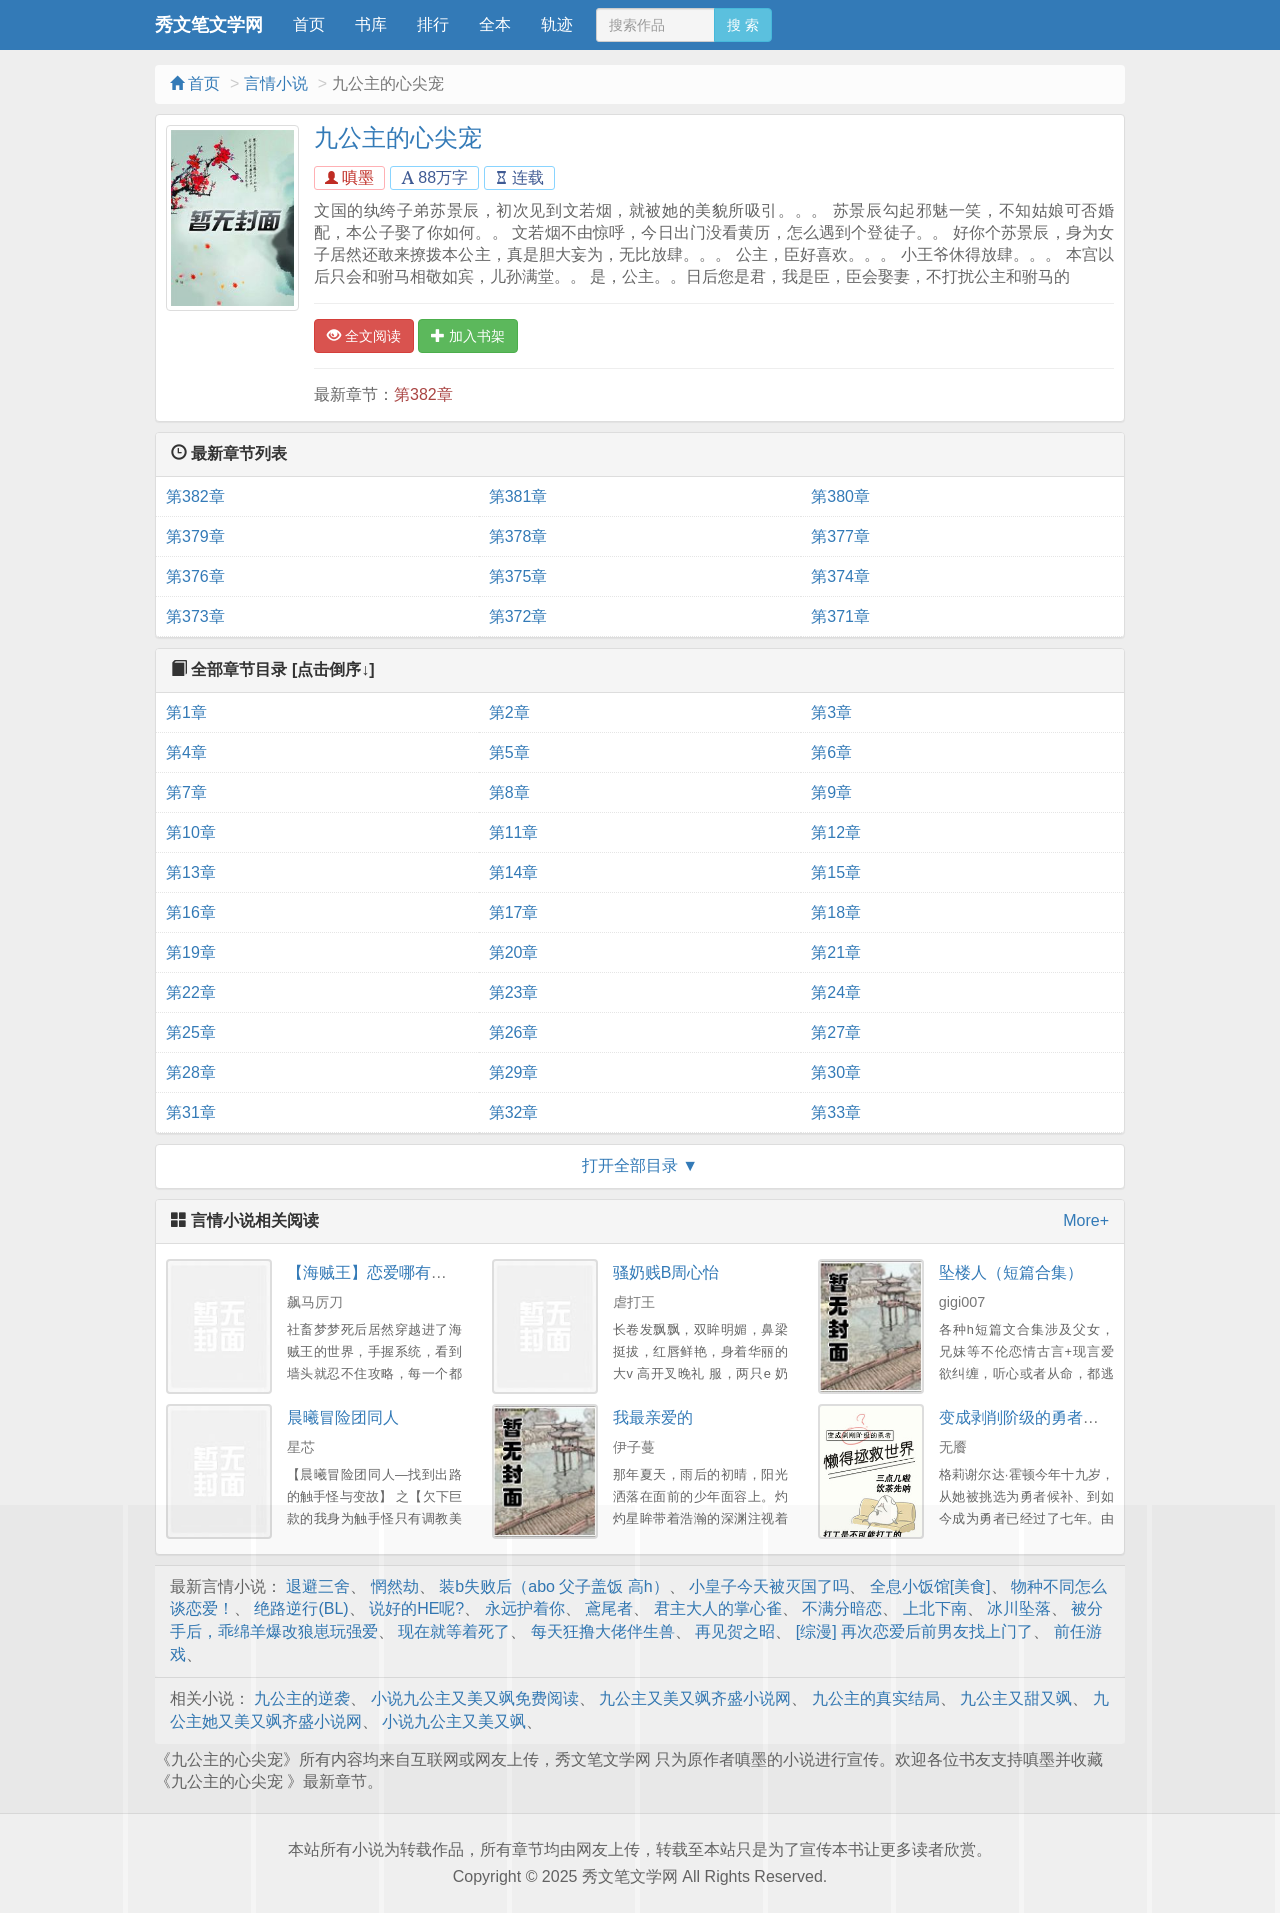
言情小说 (276, 83)
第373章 (195, 616)
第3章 (831, 712)
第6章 (831, 752)
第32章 (514, 1112)
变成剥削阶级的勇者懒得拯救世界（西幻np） (1100, 1417)
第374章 (840, 576)
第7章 (186, 792)
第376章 (195, 576)
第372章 (518, 616)
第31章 (191, 1112)
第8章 (509, 792)
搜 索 (743, 25)
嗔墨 (349, 177)
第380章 (840, 496)
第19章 (191, 952)
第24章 (836, 992)
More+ (1086, 1220)
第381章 (518, 496)
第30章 (836, 1072)
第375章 (518, 576)
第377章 (840, 536)
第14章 (514, 872)
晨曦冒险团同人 (343, 1417)
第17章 (514, 912)
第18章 (836, 912)
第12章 (836, 832)
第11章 (514, 832)
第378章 (518, 536)
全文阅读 (364, 336)
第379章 (195, 536)
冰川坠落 (1019, 1608)
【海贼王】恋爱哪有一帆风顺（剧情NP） (434, 1272)
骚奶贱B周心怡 (666, 1272)
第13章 (191, 872)
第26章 (514, 1032)
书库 (371, 24)
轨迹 (557, 24)
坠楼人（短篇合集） (1011, 1272)
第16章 (191, 912)
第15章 (836, 872)
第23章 (514, 992)
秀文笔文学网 (209, 25)
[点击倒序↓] (333, 669)
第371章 (840, 616)
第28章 (191, 1072)
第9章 (831, 792)
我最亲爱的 (653, 1417)
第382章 (423, 394)
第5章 (509, 752)
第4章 (186, 752)
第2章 (509, 712)
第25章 (191, 1032)
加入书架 (468, 336)
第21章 (836, 952)
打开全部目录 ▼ (640, 1165)
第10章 (191, 832)
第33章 (836, 1112)
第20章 (514, 952)
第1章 (186, 712)
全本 (495, 24)
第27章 (836, 1032)
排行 (433, 24)
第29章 (514, 1072)
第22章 (191, 992)
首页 (309, 24)
